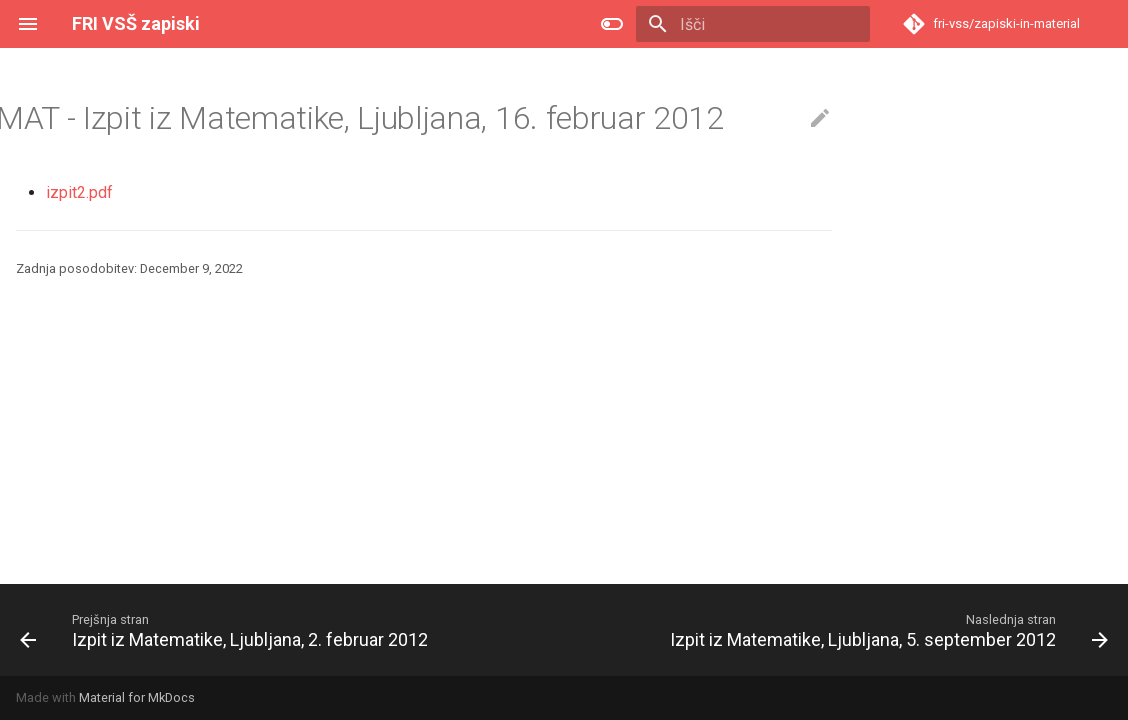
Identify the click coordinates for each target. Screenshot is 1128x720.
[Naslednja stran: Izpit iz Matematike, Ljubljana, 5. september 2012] (886, 630)
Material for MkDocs (137, 697)
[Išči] (753, 24)
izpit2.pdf (79, 192)
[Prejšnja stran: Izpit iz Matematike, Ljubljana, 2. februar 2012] (227, 630)
